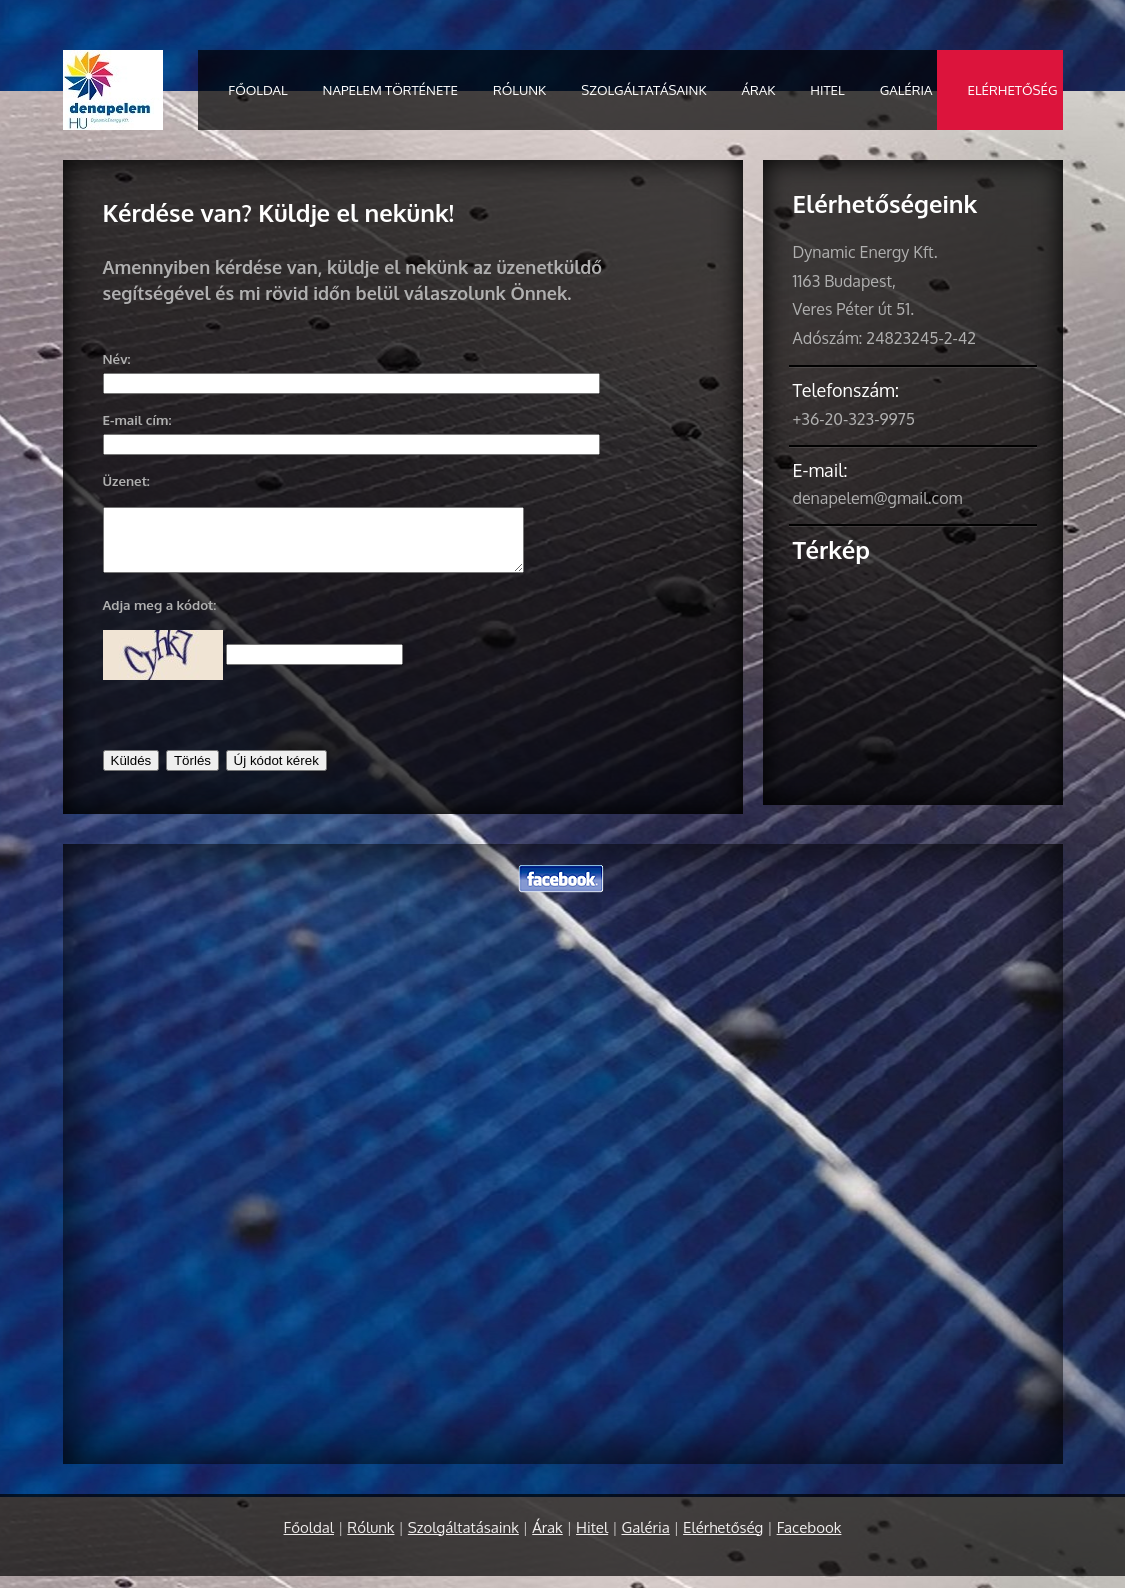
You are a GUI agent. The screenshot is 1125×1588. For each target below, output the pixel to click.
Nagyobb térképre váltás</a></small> (913, 666)
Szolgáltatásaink (643, 89)
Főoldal (257, 89)
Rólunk (519, 89)
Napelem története (390, 89)
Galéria (906, 89)
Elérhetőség (1012, 89)
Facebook (809, 1539)
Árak (759, 89)
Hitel (827, 89)
